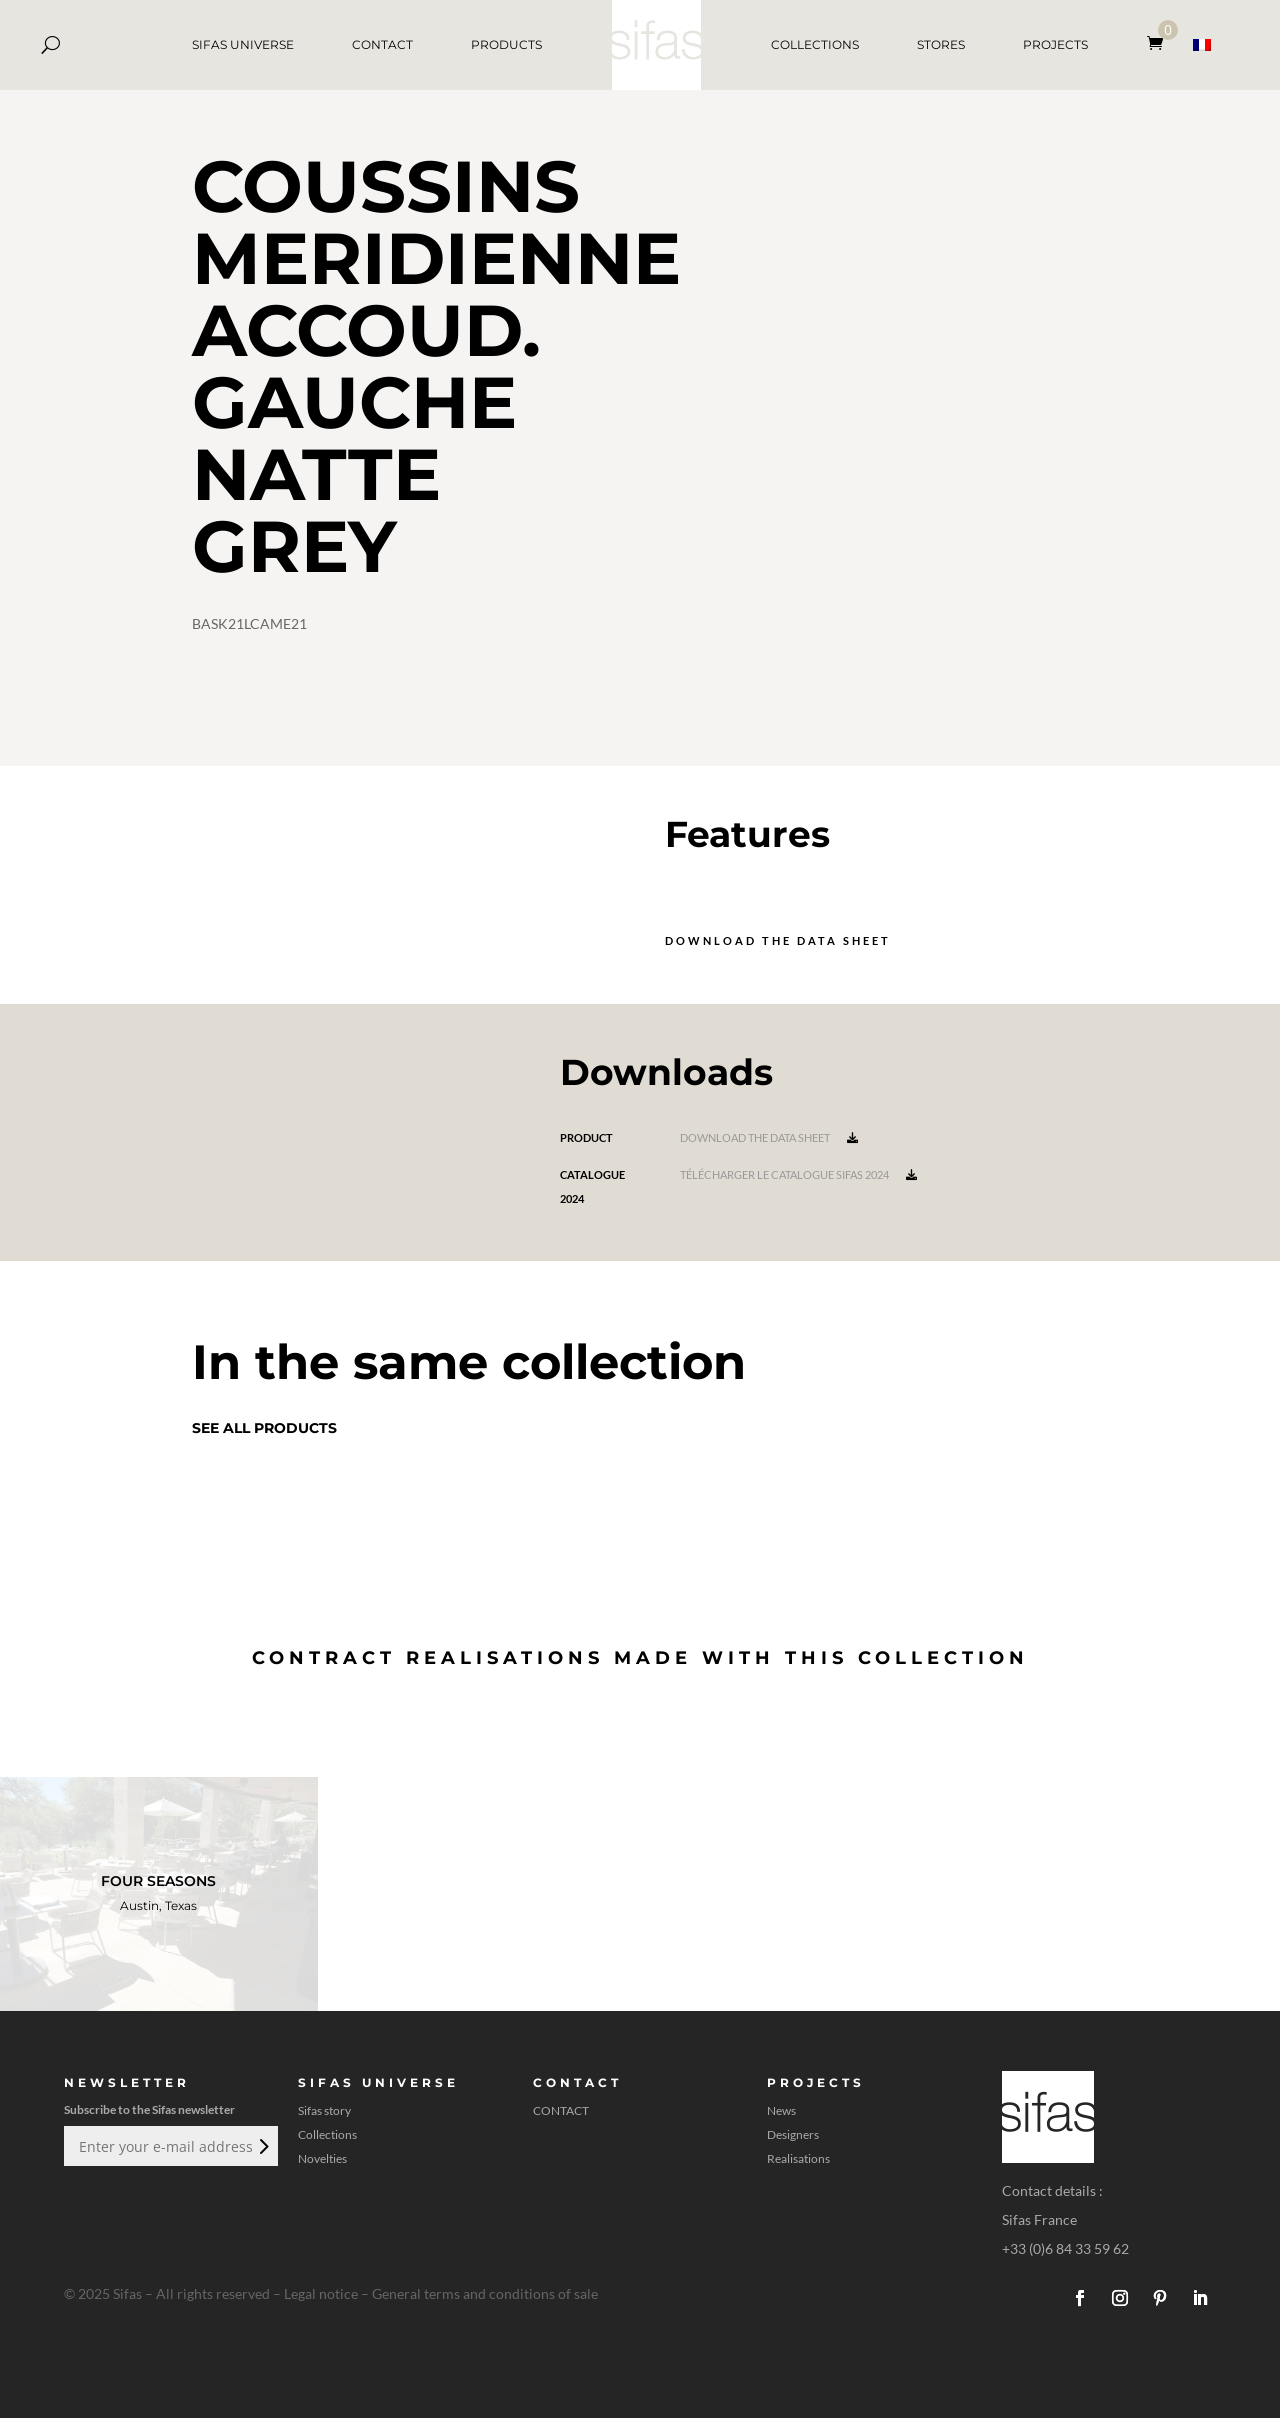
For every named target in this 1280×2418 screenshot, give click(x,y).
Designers (793, 2135)
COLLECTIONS (815, 44)
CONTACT (382, 44)
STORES (941, 44)
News (781, 2111)
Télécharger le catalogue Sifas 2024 (798, 1174)
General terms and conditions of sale (485, 2293)
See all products (264, 1428)
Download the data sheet (778, 940)
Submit (262, 2146)
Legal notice (321, 2293)
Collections (327, 2135)
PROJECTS (1055, 44)
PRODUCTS (506, 44)
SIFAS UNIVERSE (243, 44)
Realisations (798, 2159)
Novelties (322, 2159)
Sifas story (324, 2111)
